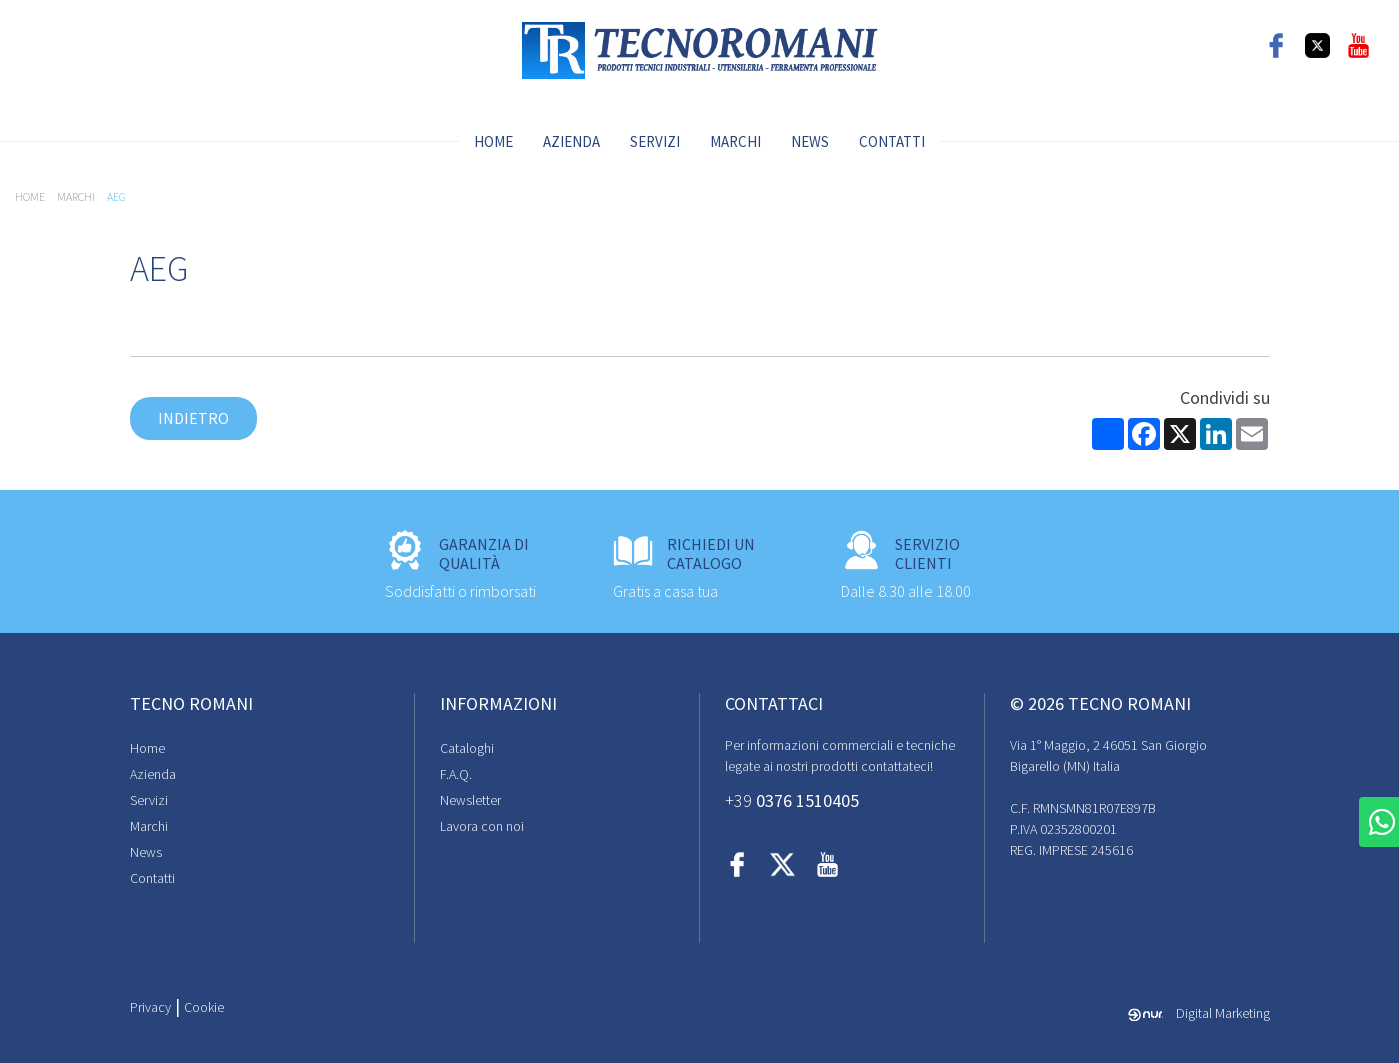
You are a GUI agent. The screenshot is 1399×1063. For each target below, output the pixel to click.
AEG (116, 196)
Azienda (571, 141)
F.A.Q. (456, 774)
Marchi (735, 141)
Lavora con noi (482, 826)
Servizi (655, 141)
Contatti (892, 141)
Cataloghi (467, 748)
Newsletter (470, 800)
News (810, 141)
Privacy (150, 1007)
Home (493, 141)
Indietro (193, 418)
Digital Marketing (1199, 1013)
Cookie (204, 1007)
